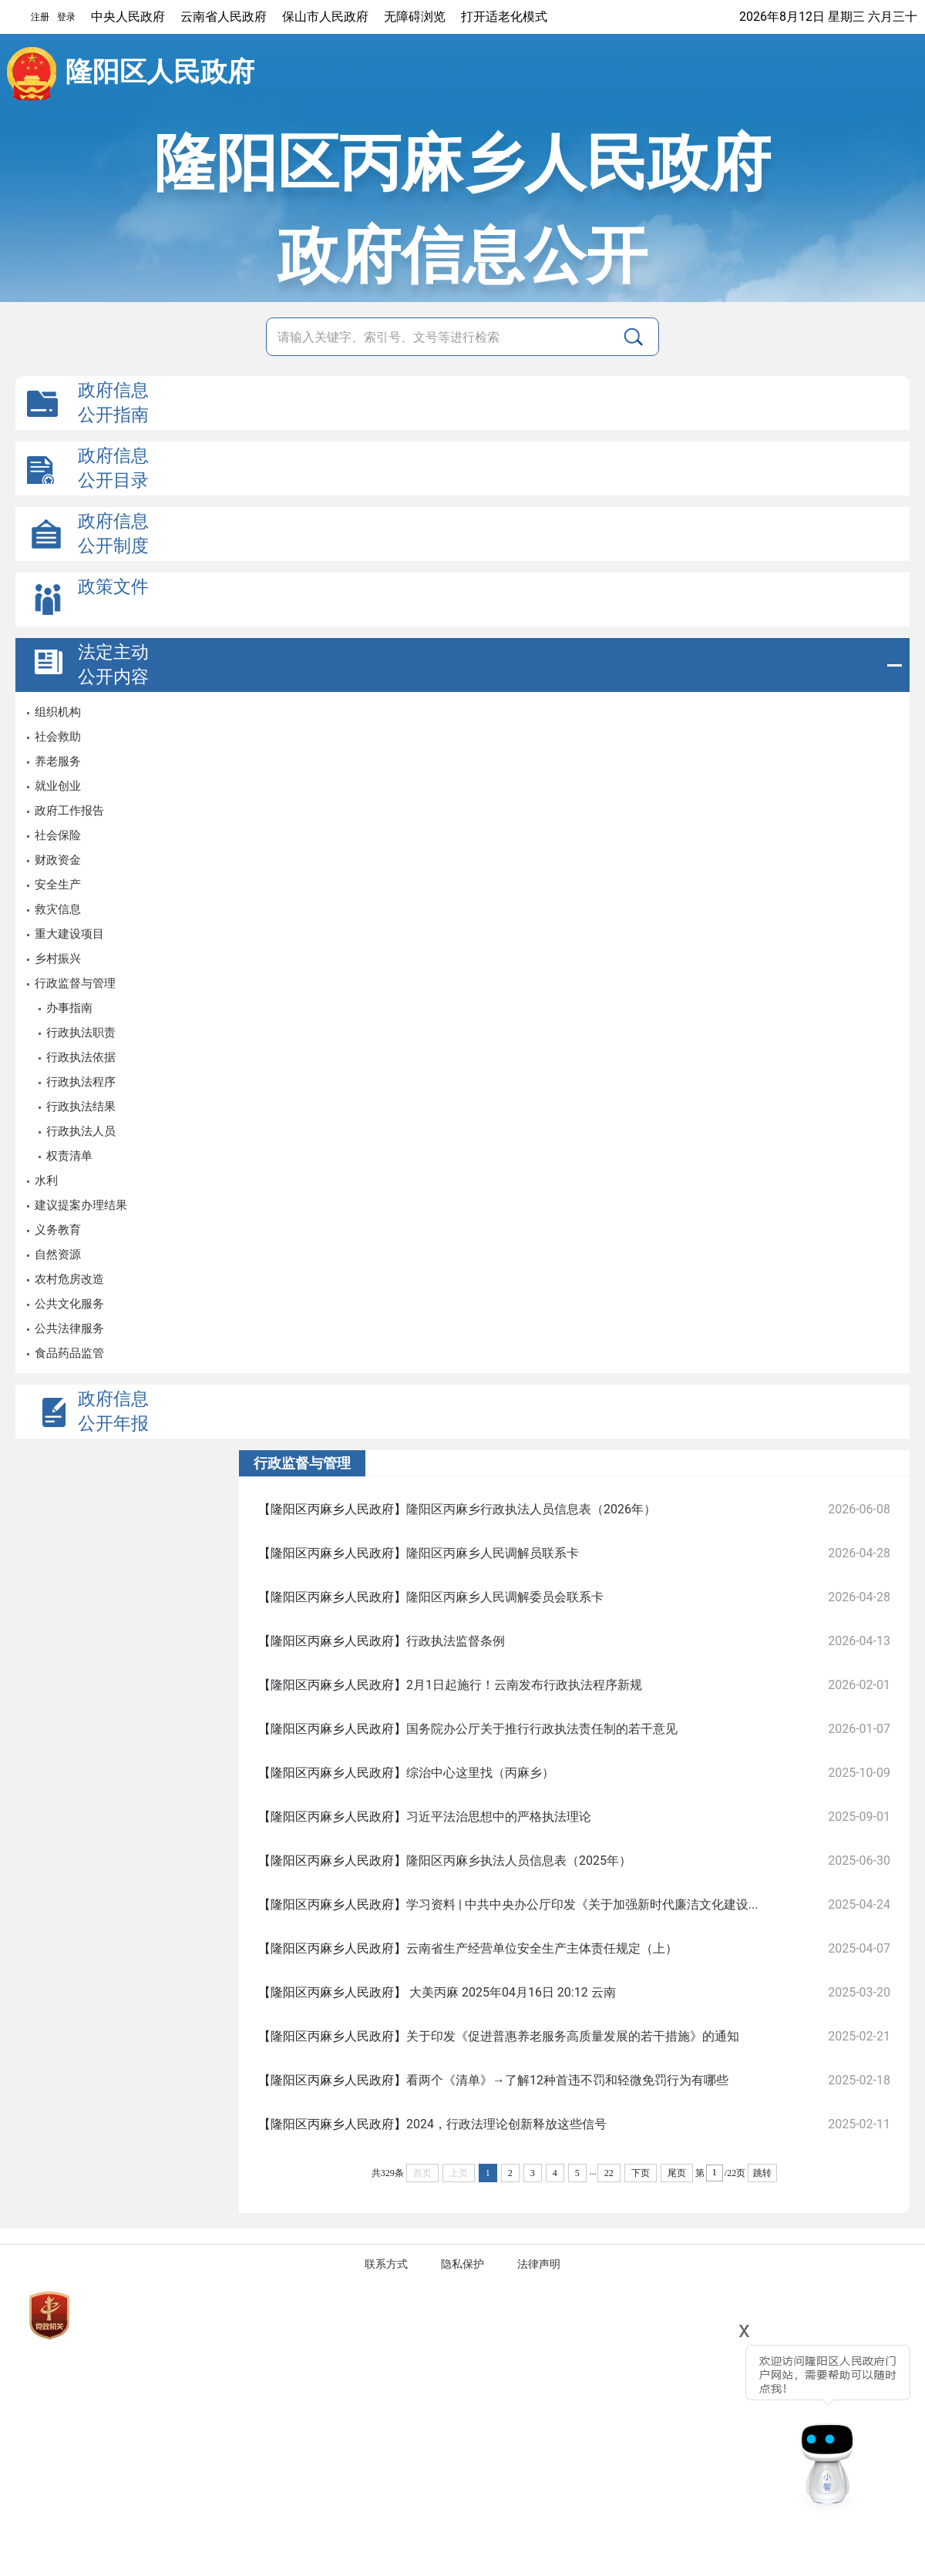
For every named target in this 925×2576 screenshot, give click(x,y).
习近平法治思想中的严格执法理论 (498, 1816)
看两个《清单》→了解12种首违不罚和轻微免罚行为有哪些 (567, 2080)
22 (609, 2173)
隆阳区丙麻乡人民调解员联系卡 (492, 1553)
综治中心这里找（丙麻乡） (480, 1772)
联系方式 (386, 2264)
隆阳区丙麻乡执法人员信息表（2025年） (518, 1860)
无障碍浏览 (415, 16)
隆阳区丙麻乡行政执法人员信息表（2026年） (531, 1509)
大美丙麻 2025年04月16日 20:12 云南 (511, 1992)
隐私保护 (462, 2264)
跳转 (762, 2173)
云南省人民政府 (223, 16)
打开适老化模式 (504, 16)
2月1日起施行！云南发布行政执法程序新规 (524, 1685)
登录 (66, 17)
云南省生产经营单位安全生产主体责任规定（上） (542, 1948)
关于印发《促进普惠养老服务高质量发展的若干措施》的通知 (572, 2036)
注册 (40, 17)
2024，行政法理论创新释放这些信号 (506, 2124)
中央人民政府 (128, 16)
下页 (640, 2173)
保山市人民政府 (325, 16)
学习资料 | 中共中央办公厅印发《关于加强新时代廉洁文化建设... (582, 1904)
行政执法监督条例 (455, 1641)
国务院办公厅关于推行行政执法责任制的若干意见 (542, 1728)
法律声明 (538, 2264)
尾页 (677, 2173)
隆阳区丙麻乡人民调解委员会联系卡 (505, 1597)
